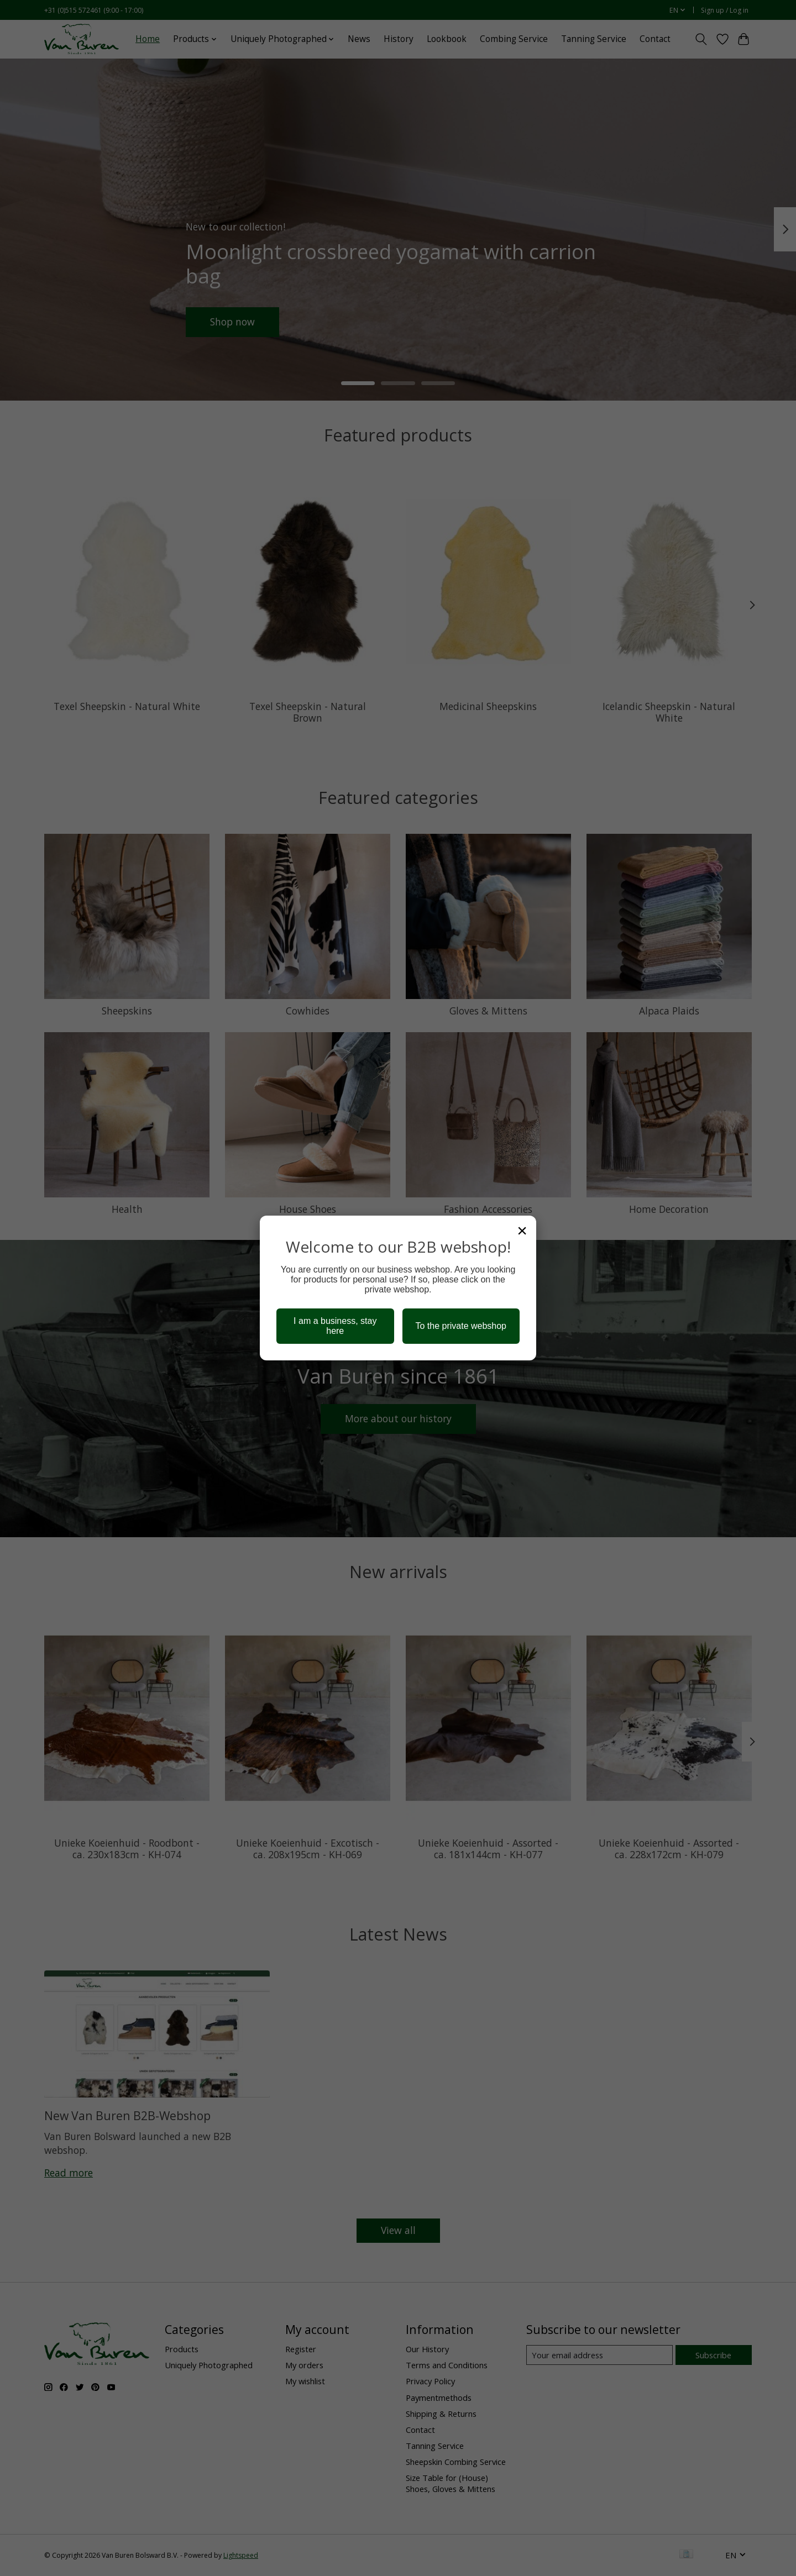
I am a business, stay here (335, 1326)
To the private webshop (460, 1326)
